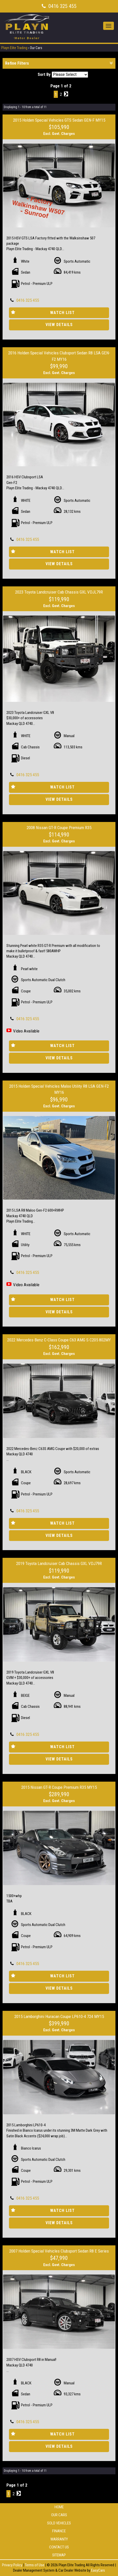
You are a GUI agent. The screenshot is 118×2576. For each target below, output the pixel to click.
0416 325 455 (62, 6)
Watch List (62, 312)
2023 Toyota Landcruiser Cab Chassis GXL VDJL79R (59, 592)
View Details (59, 324)
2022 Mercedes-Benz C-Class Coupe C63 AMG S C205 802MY (59, 1339)
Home (59, 2507)
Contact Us (59, 2547)
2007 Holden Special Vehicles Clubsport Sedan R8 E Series (59, 2251)
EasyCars (98, 2570)
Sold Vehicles (59, 2523)
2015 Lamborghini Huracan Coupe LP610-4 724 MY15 (59, 2016)
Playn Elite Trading (14, 48)
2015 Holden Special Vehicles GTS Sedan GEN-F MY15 (59, 120)
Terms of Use (35, 2565)
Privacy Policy (12, 2565)
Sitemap (59, 2555)
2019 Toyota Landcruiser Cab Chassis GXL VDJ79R (59, 1563)
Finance (59, 2531)
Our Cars (36, 48)
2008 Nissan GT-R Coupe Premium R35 (59, 827)
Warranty (59, 2539)
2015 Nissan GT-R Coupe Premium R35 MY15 (59, 1787)
